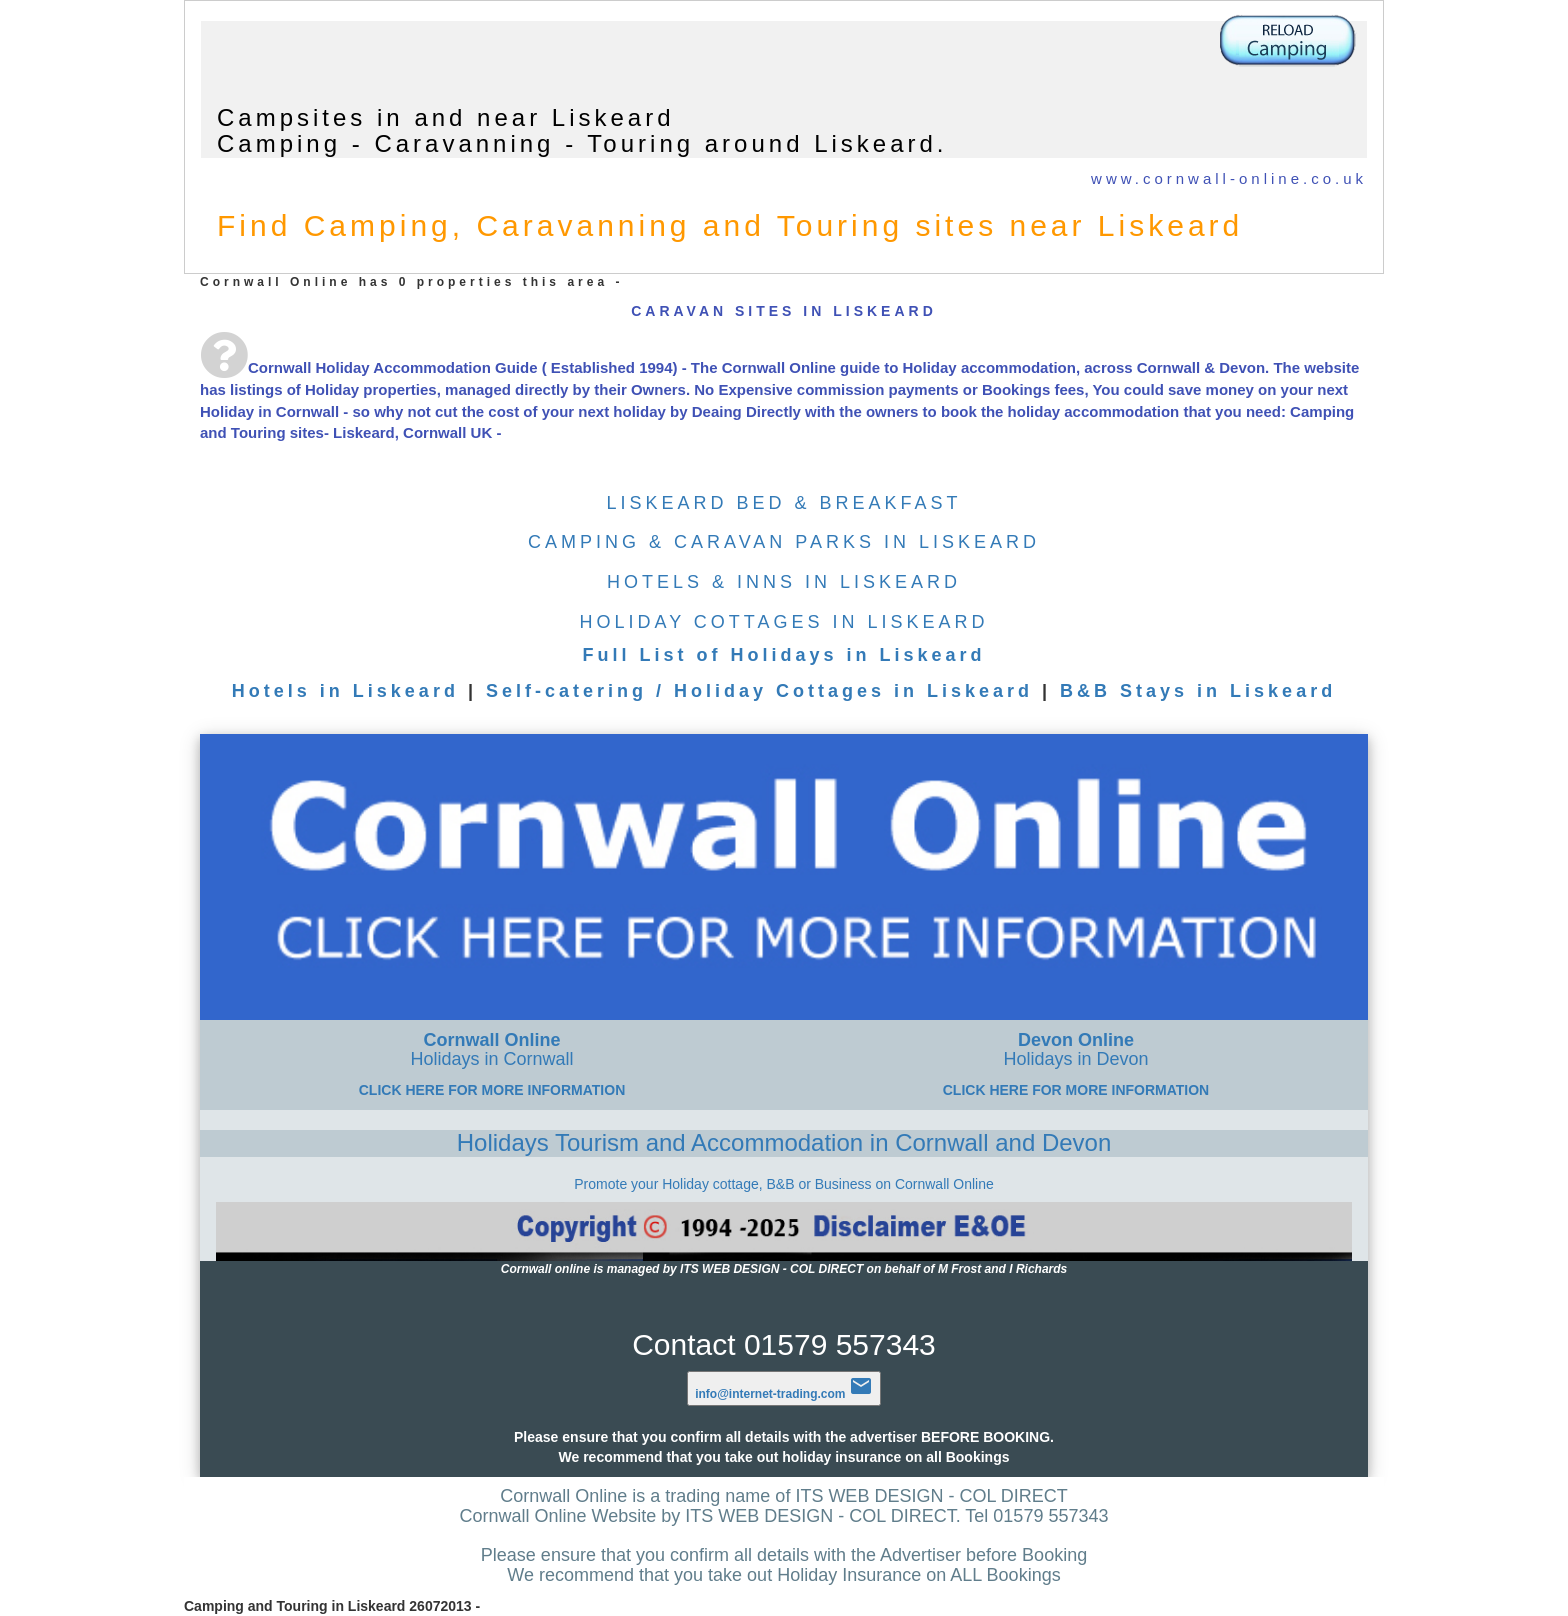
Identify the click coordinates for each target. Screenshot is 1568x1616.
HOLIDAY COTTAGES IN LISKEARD (783, 622)
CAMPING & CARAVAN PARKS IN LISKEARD (784, 542)
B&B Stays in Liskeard (1198, 691)
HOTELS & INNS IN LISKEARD (784, 582)
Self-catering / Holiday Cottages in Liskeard (759, 691)
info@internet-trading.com (784, 1394)
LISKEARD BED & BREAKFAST (783, 503)
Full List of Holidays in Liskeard (783, 655)
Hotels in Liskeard (345, 691)
